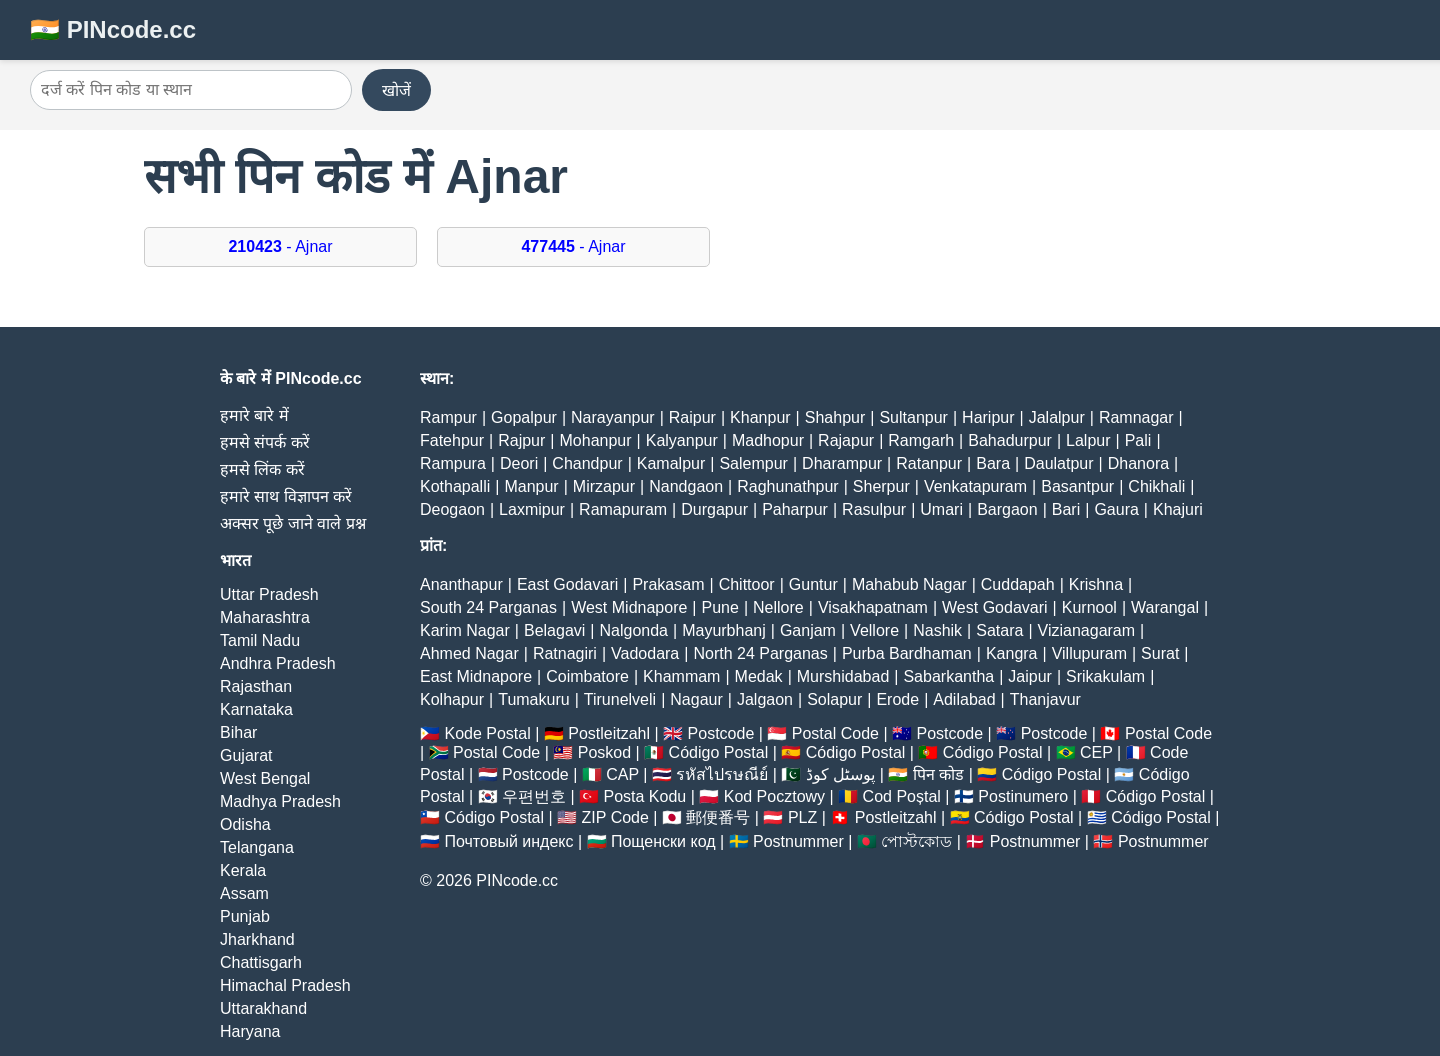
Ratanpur (929, 463)
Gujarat (246, 755)
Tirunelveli (620, 699)
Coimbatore (587, 676)
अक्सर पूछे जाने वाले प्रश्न (293, 523)
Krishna (1096, 584)
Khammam (681, 676)
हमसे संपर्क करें (265, 442)
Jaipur (1030, 676)
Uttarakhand (263, 1008)
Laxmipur (532, 509)
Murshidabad (843, 676)
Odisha (245, 824)
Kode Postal (487, 733)
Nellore (778, 607)
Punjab (245, 916)
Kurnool (1089, 607)
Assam (244, 893)
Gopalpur (524, 417)
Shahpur (835, 417)
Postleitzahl (609, 733)
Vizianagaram (1087, 630)
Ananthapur (461, 584)
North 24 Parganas (760, 653)
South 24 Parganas (488, 607)
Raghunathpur (787, 486)
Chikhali (1156, 486)
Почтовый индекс (508, 841)
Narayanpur (613, 417)
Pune (720, 607)
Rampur (448, 417)
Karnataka (256, 709)
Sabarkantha (948, 676)
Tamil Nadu (260, 640)
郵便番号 (718, 817)
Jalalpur (1057, 417)
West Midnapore (629, 607)
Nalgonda (634, 630)
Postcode (721, 733)
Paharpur (795, 509)
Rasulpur (874, 509)
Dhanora (1138, 463)
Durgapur (714, 509)
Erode (897, 699)
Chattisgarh (261, 962)
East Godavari (567, 584)
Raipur (692, 417)
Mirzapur (604, 486)
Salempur (753, 463)
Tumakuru (533, 699)
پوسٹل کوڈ (840, 774)
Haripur (988, 417)
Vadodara (645, 653)
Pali (1138, 440)
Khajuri (1178, 509)
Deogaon (452, 509)
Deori (519, 463)
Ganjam (808, 630)
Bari (1066, 509)
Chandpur (587, 463)
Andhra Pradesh (278, 663)
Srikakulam (1105, 676)
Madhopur (768, 440)
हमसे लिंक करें (262, 469)
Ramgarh (921, 440)
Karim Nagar (465, 630)
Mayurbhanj (724, 630)
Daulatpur (1058, 463)
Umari (941, 509)
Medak (759, 676)
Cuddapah (1018, 584)
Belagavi (554, 630)
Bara (993, 463)
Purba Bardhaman (907, 653)
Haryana (250, 1031)
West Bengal (265, 778)
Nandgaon (686, 486)
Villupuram (1089, 653)
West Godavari (995, 607)
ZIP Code (615, 817)
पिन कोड (938, 774)
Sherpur (881, 486)
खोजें (396, 90)
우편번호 (534, 796)
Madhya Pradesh (280, 801)
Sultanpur (913, 417)
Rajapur (846, 440)
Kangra (1012, 653)
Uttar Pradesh (269, 594)
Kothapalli (455, 486)
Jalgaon (765, 699)
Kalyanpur (682, 440)
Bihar (238, 732)
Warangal (1165, 607)
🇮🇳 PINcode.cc (113, 29)
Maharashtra (265, 617)
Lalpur (1088, 440)
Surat (1160, 653)
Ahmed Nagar (469, 653)
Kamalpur (671, 463)
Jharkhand (257, 939)
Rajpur (521, 440)
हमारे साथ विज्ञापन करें (286, 496)
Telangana (257, 847)
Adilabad (964, 699)
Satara (999, 630)
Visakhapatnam (873, 607)
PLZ (802, 817)
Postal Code (835, 733)
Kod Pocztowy (774, 796)
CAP (622, 774)
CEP (1096, 752)
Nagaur (696, 699)
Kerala (243, 870)
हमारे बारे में (254, 415)
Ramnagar (1136, 417)
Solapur (834, 699)
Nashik (937, 630)
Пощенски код (663, 841)
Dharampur (842, 463)
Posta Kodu (644, 796)
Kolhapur (452, 699)
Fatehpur (452, 440)
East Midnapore (476, 676)
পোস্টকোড (916, 841)
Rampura (453, 463)
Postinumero (1023, 796)
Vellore (874, 630)
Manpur (531, 486)
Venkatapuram (975, 486)
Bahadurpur (1010, 440)
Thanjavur (1045, 699)
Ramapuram (623, 509)
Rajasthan (256, 686)
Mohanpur (596, 440)
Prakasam (668, 584)
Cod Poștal (902, 796)
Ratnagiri (565, 653)
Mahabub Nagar (909, 584)
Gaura (1116, 509)
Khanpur (760, 417)
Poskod (604, 752)
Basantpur (1077, 486)
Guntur (813, 584)
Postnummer (798, 841)
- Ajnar (280, 246)
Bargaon (1007, 509)
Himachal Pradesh (285, 985)
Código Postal (719, 752)
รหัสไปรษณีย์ (722, 774)
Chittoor (747, 584)
